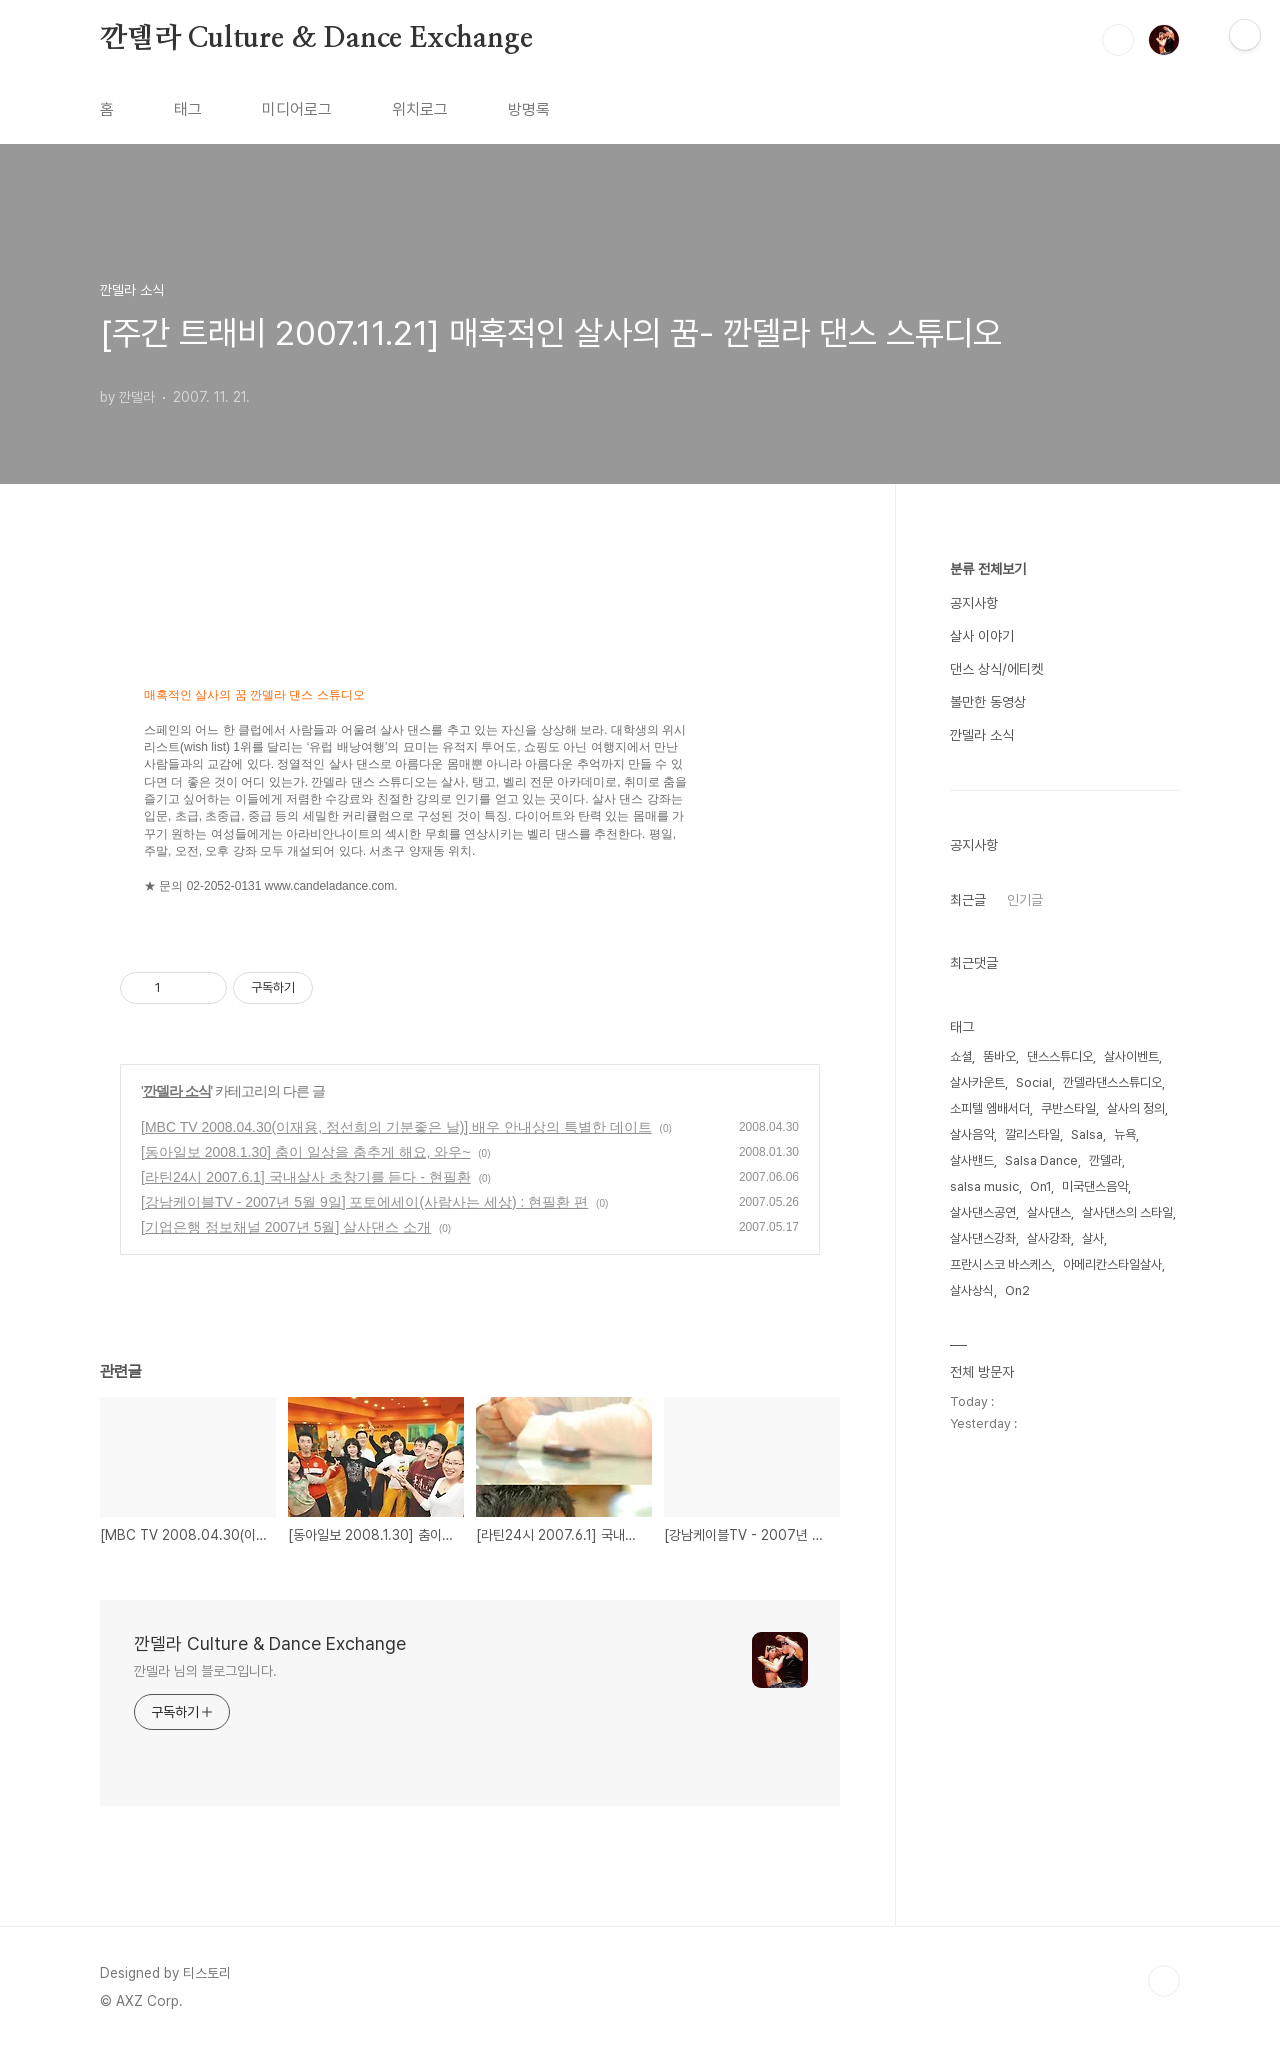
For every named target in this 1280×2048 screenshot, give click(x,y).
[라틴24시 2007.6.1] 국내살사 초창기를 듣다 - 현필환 (306, 1177)
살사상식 (972, 1290)
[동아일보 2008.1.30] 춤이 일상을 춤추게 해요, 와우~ (305, 1152)
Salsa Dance (1041, 1160)
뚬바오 (999, 1056)
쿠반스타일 (1068, 1108)
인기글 (1025, 900)
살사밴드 (972, 1160)
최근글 (968, 900)
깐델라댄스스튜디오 (1112, 1082)
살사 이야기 (982, 636)
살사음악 (972, 1134)
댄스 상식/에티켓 (996, 669)
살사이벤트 (1131, 1056)
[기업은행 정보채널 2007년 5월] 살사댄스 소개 (286, 1227)
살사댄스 (1049, 1212)
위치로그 (420, 109)
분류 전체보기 (988, 569)
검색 (1118, 40)
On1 (1040, 1186)
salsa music (984, 1186)
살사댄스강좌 (983, 1238)
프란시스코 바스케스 (1001, 1264)
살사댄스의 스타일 (1127, 1212)
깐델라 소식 (177, 1091)
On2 (1017, 1290)
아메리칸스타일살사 (1112, 1264)
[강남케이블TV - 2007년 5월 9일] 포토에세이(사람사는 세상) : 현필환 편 (364, 1202)
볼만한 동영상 (988, 702)
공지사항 (974, 603)
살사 (1093, 1238)
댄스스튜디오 (1060, 1056)
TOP (1164, 1981)
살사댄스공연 (983, 1212)
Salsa (1087, 1134)
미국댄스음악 (1095, 1186)
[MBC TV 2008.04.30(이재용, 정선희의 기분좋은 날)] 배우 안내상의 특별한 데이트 (396, 1127)
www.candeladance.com (329, 886)
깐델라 (1105, 1160)
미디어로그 (297, 109)
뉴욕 (1125, 1134)
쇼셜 (961, 1056)
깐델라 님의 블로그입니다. (205, 1671)
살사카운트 (977, 1082)
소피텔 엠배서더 (990, 1108)
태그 (188, 109)
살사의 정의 (1136, 1108)
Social (1034, 1082)
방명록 (529, 109)
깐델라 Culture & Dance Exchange (316, 39)
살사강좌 (1049, 1238)
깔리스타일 (1032, 1134)
